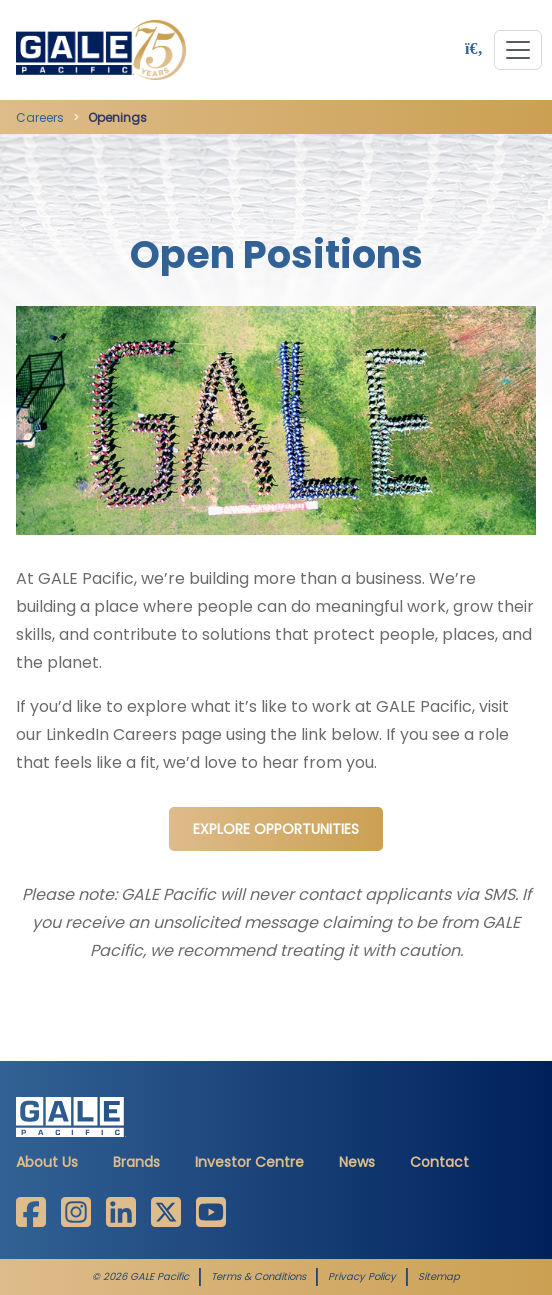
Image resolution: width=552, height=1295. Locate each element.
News (357, 1162)
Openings (117, 117)
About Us (47, 1162)
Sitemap (439, 1277)
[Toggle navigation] (518, 50)
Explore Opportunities (276, 829)
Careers (40, 117)
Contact (439, 1162)
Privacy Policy (362, 1277)
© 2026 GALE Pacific (140, 1277)
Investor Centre (249, 1162)
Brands (136, 1162)
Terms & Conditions (258, 1277)
